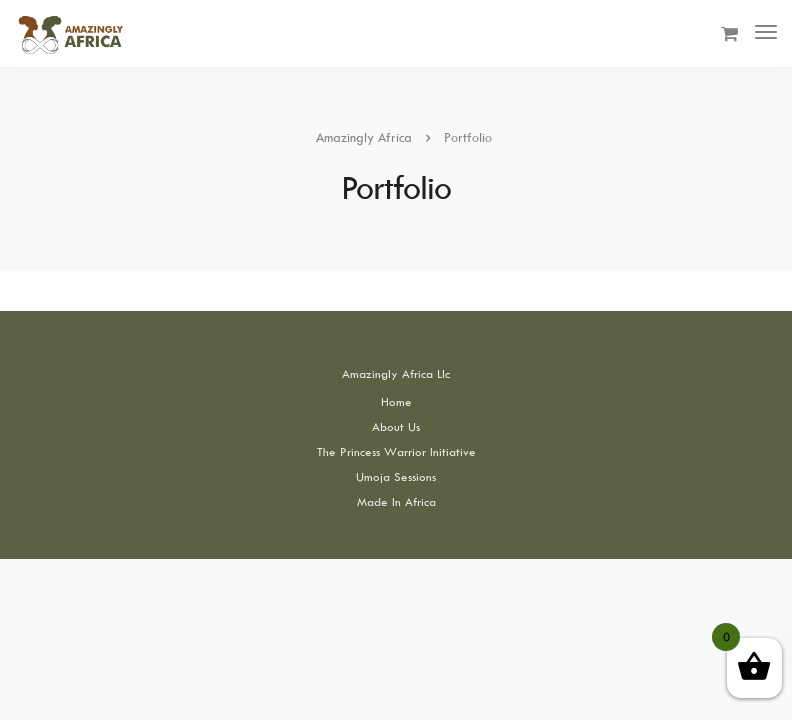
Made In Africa (396, 501)
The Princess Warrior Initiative (396, 451)
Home (396, 401)
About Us (396, 426)
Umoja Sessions (396, 476)
